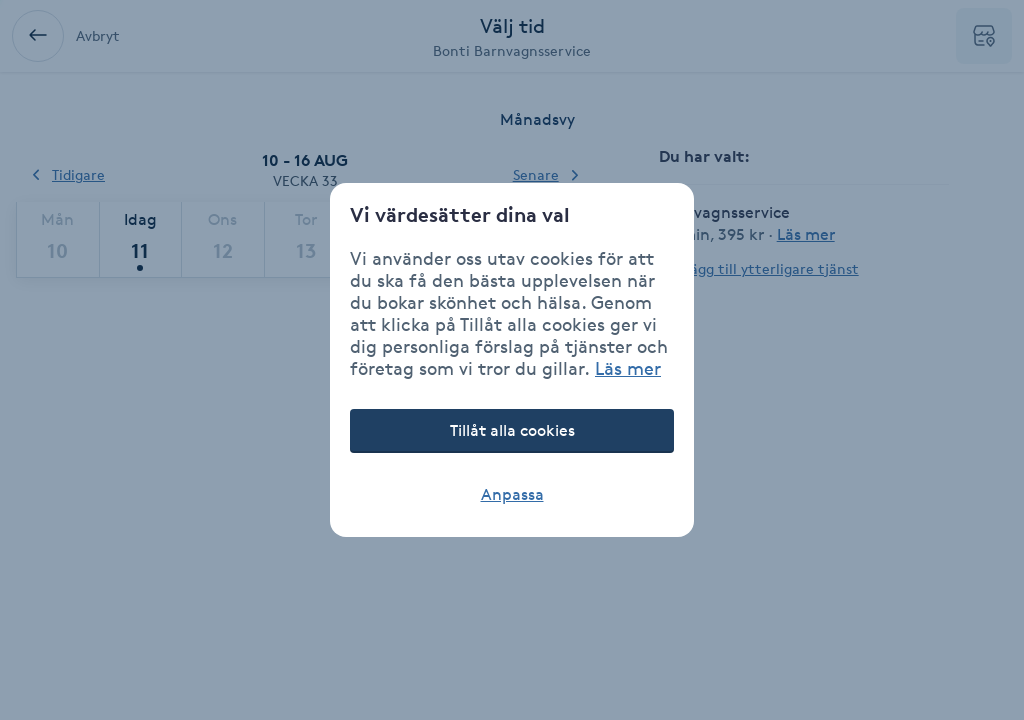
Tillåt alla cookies (512, 430)
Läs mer (628, 368)
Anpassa (512, 494)
